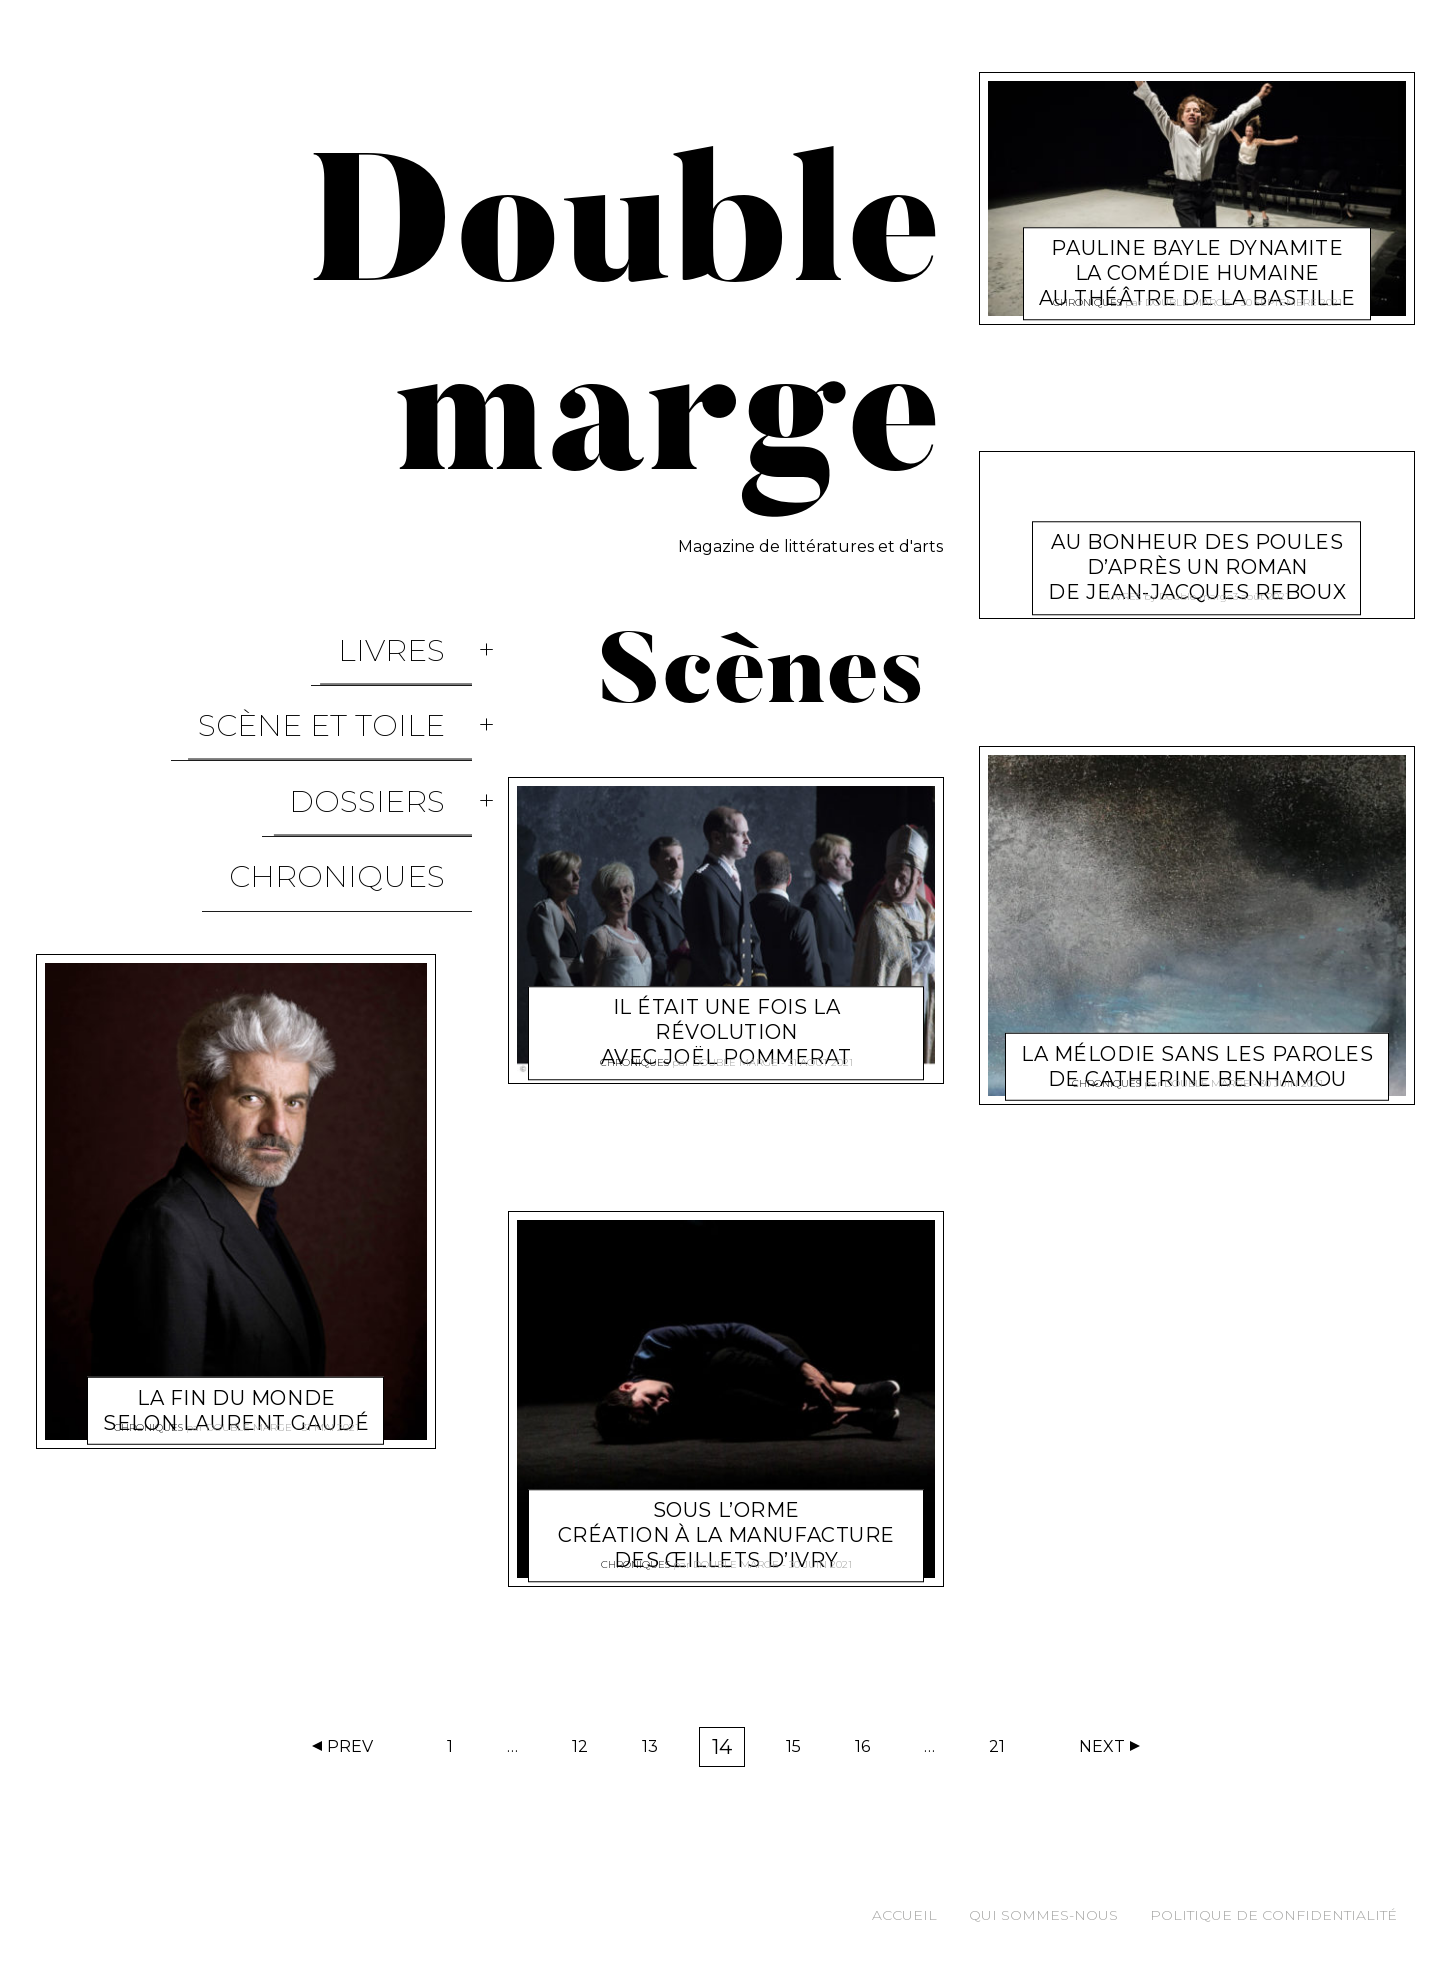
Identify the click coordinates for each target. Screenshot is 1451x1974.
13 (656, 1751)
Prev (350, 1746)
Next (1102, 1746)
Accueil (904, 1915)
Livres (418, 633)
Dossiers (394, 719)
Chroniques (364, 762)
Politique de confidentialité (1273, 1915)
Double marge (249, 1289)
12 (586, 1751)
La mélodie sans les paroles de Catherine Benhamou (1197, 1042)
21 (1003, 1751)
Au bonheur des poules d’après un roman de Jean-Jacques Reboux (1198, 544)
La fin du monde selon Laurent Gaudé (236, 1256)
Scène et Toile (348, 676)
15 (800, 1751)
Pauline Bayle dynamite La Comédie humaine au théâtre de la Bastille (1198, 249)
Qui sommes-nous (1043, 1915)
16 (869, 1751)
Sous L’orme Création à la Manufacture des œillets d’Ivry (726, 1511)
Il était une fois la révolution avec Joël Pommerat (725, 1009)
